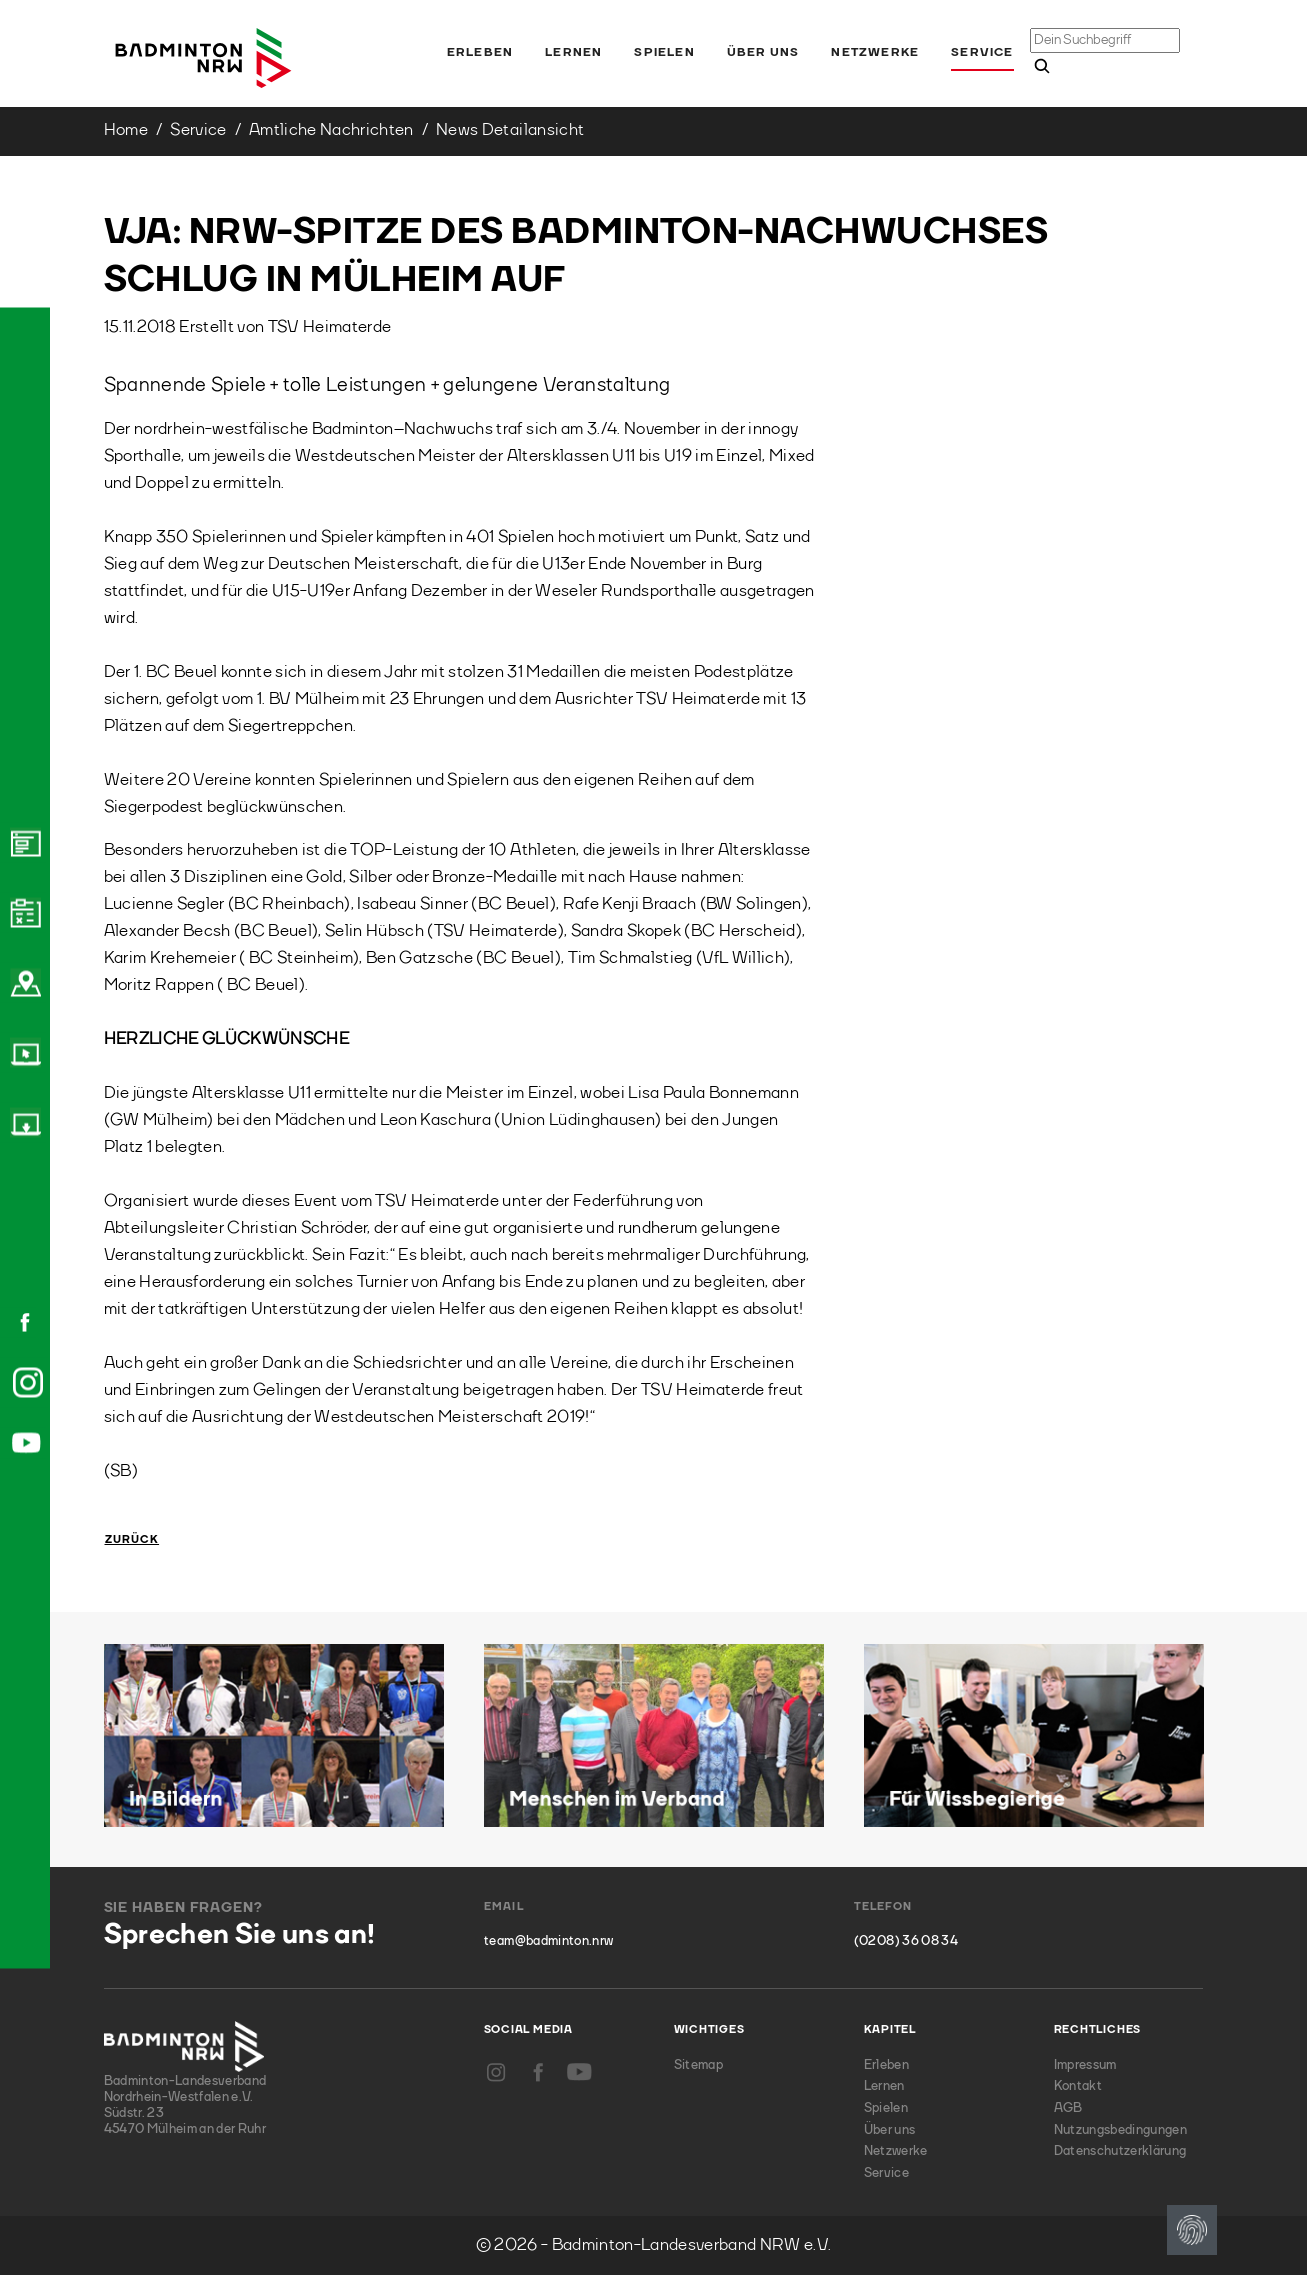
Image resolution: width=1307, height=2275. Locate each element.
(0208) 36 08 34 (906, 1941)
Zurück (132, 1540)
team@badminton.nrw (548, 1941)
